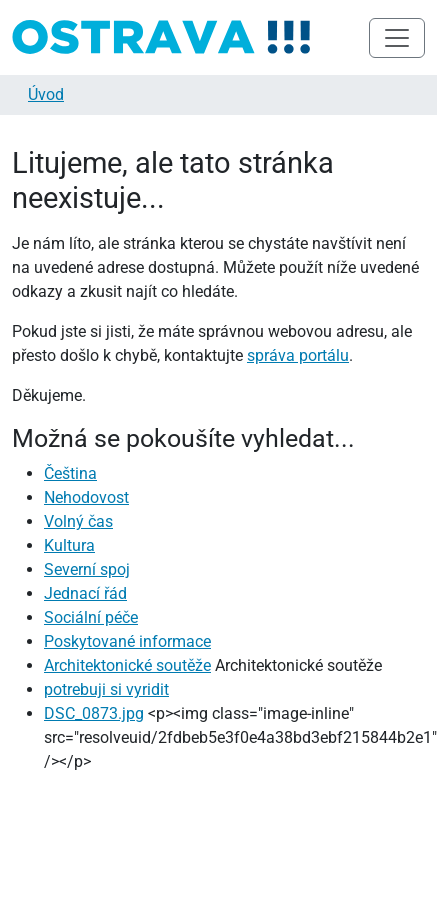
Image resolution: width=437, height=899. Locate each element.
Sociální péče (91, 617)
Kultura (69, 545)
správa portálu (298, 355)
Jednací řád (85, 593)
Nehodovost (86, 497)
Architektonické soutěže (127, 665)
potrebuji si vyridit (106, 689)
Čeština (70, 473)
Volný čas (78, 521)
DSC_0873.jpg (94, 713)
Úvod (46, 94)
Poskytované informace (127, 641)
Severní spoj (87, 569)
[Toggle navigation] (397, 38)
